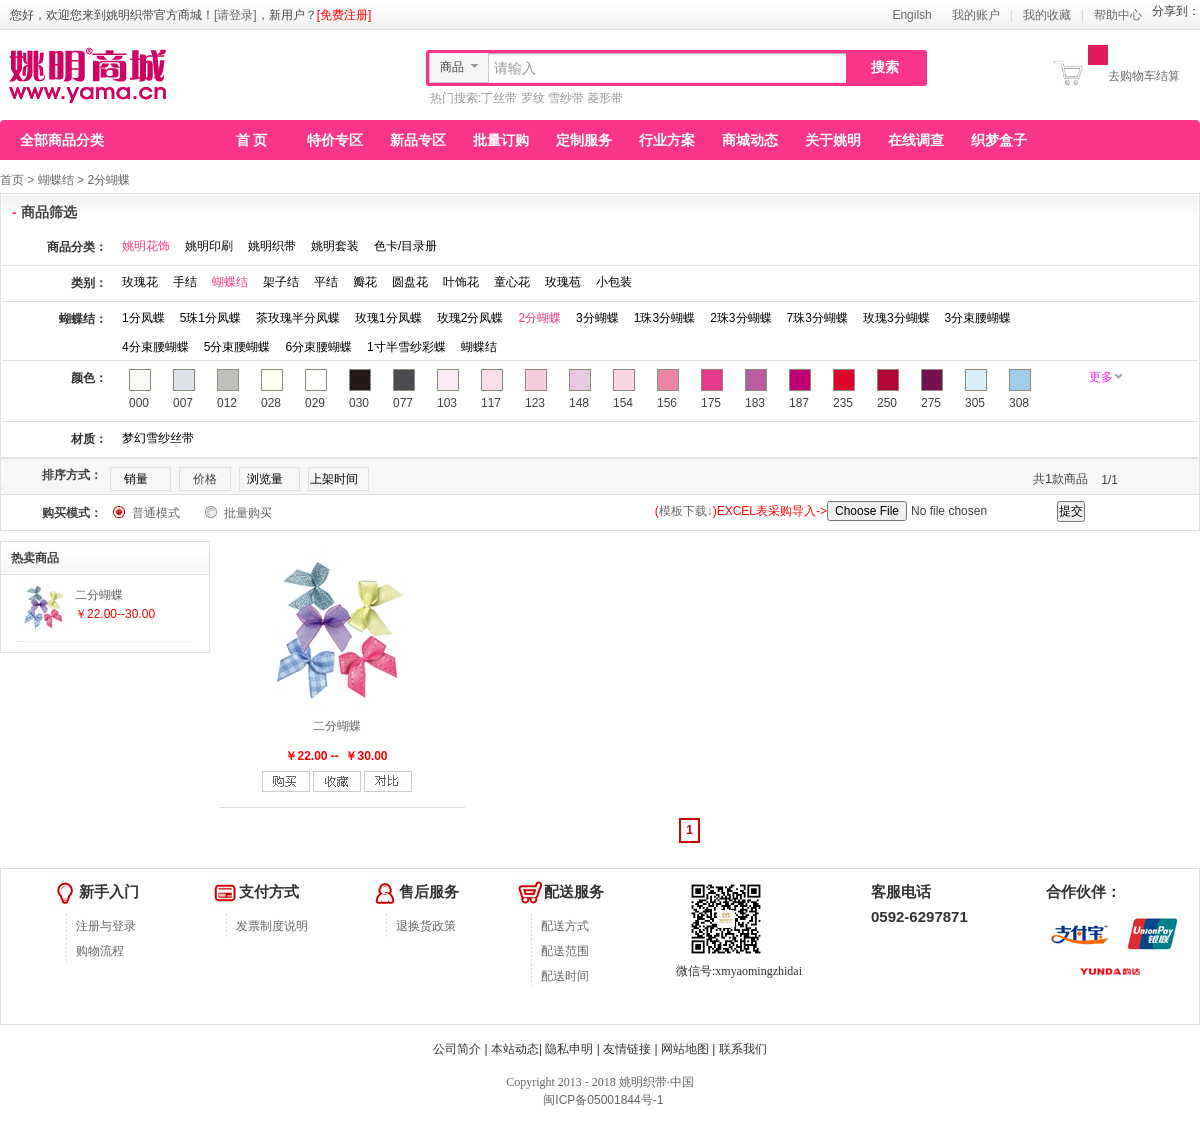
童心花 (512, 282)
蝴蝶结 (56, 180)
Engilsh (911, 15)
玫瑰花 (140, 282)
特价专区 (335, 140)
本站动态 (515, 1049)
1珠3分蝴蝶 (664, 318)
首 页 (252, 140)
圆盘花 (410, 282)
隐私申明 (569, 1049)
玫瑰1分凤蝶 (388, 318)
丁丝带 (499, 98)
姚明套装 (335, 246)
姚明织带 (272, 246)
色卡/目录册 (405, 246)
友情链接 (627, 1049)
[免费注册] (344, 15)
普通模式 (156, 513)
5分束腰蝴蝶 (237, 347)
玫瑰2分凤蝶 (470, 318)
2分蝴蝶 (108, 180)
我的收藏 (1047, 15)
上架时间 (334, 479)
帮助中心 (1118, 15)
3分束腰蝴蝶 (978, 318)
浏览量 (265, 479)
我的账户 (976, 15)
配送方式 (565, 926)
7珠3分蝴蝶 (817, 318)
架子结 (281, 282)
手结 (185, 282)
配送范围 (565, 951)
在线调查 (916, 140)
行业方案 (667, 140)
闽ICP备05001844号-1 (601, 1100)
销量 (136, 479)
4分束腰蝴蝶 (155, 347)
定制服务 (584, 140)
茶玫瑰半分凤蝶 (298, 318)
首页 (12, 180)
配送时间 (565, 976)
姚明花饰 (146, 246)
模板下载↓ (686, 511)
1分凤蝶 (143, 318)
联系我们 (743, 1049)
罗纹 (533, 98)
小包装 (614, 282)
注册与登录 (106, 926)
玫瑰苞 (563, 282)
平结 (326, 282)
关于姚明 (833, 140)
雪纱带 (566, 98)
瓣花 (365, 282)
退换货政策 (426, 926)
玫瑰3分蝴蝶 (896, 318)
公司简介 (457, 1049)
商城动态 (750, 140)
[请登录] (235, 15)
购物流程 (100, 951)
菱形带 (605, 98)
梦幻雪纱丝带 (158, 438)
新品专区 (418, 140)
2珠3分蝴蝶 (740, 318)
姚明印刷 (209, 246)
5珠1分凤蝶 (210, 318)
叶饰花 (461, 282)
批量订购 (501, 140)
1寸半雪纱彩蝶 (406, 347)
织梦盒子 (999, 140)
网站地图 (685, 1049)
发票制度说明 (272, 926)
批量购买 (248, 513)
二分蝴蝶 (337, 726)
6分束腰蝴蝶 (318, 347)
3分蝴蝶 (597, 318)
